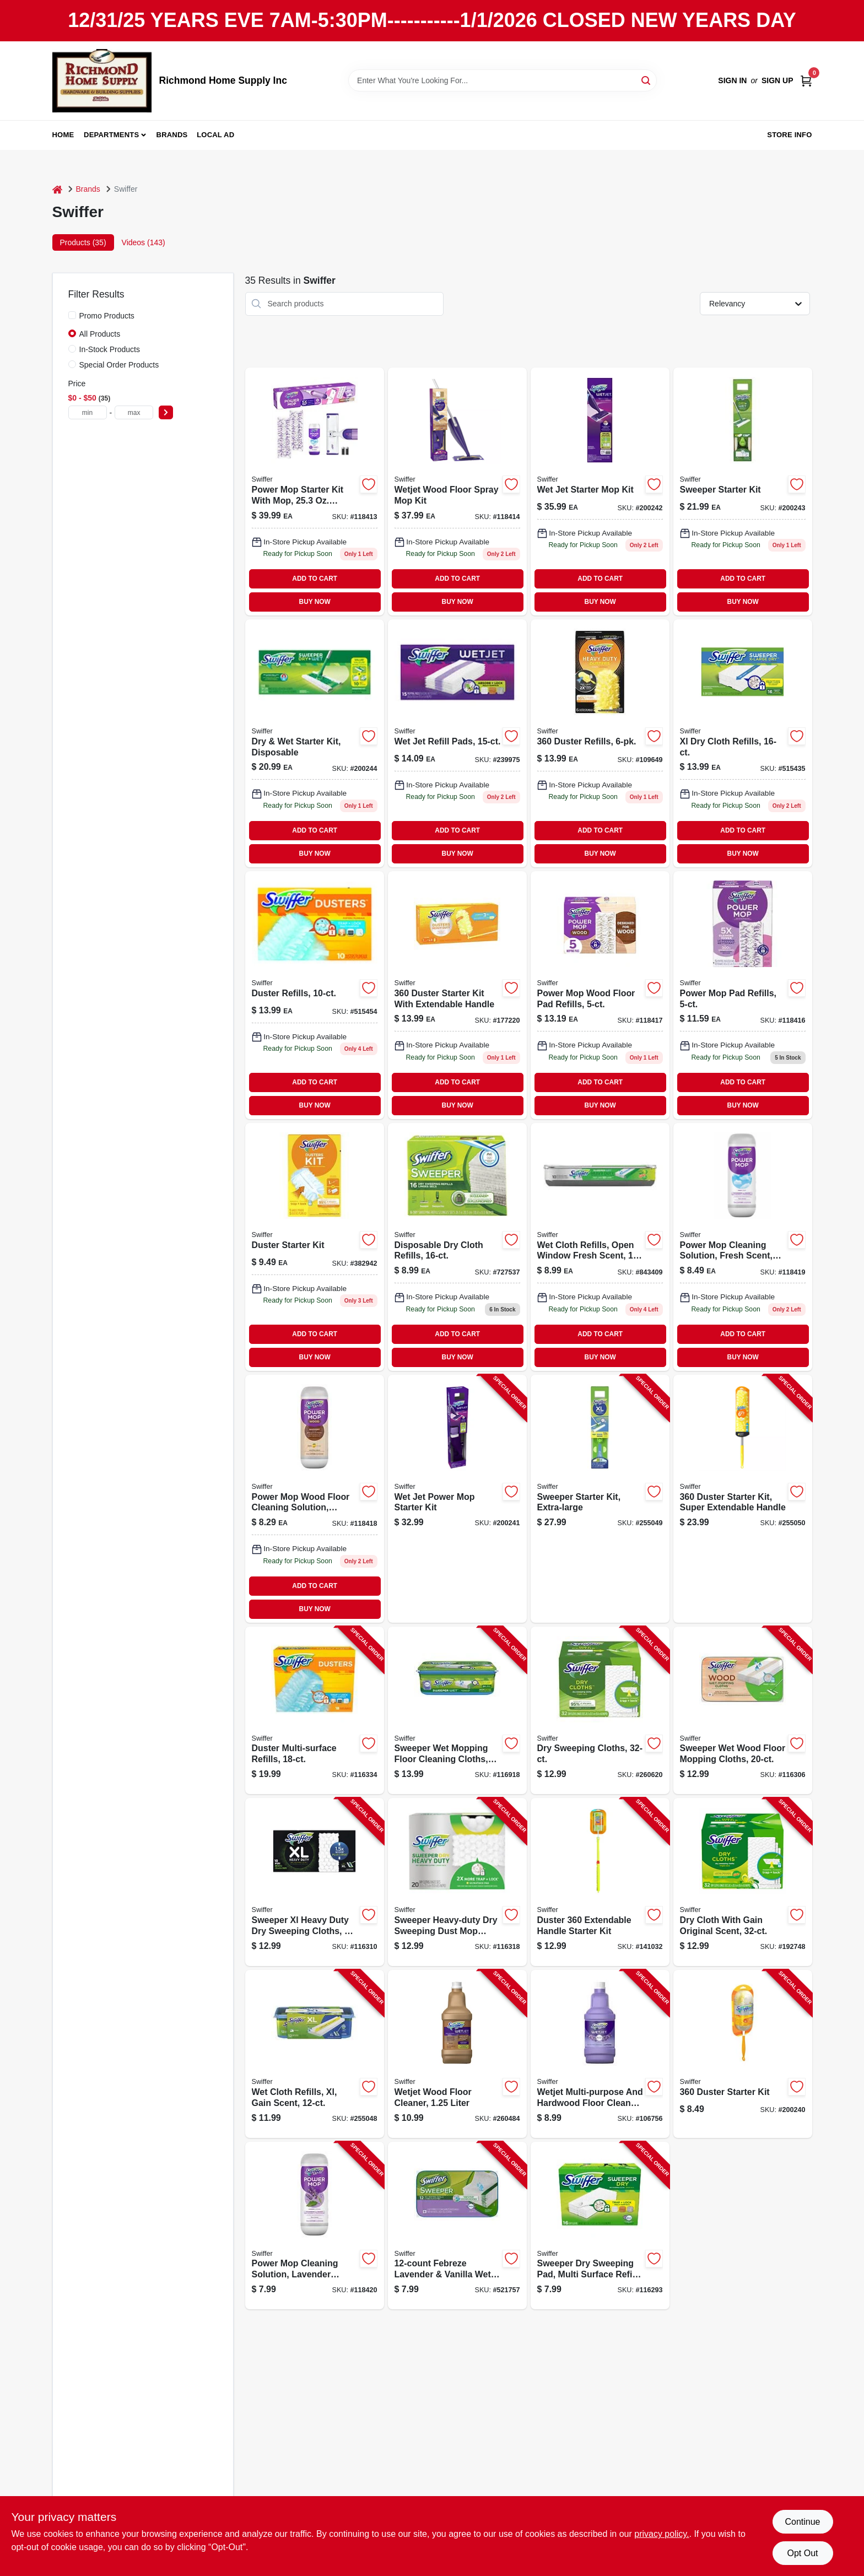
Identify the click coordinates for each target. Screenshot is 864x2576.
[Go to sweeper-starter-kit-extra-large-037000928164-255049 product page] (600, 1499)
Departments (111, 135)
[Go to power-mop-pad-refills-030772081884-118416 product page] (742, 995)
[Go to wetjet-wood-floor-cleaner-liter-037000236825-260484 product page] (457, 2054)
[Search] (647, 80)
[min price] (87, 412)
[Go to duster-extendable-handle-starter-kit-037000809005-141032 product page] (600, 1882)
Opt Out (802, 2553)
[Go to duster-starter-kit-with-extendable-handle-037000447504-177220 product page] (457, 995)
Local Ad (215, 135)
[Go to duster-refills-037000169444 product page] (600, 743)
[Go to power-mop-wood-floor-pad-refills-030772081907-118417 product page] (600, 995)
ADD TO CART (314, 578)
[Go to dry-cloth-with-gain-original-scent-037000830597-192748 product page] (742, 1882)
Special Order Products (119, 365)
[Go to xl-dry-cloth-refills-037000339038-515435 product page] (742, 743)
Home (63, 135)
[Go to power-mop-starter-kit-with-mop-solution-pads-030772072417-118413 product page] (314, 491)
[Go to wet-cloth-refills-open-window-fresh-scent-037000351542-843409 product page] (600, 1247)
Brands (172, 135)
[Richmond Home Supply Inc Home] (102, 80)
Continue (802, 2521)
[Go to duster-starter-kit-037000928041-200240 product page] (742, 2054)
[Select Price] (166, 412)
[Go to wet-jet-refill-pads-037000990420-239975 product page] (457, 743)
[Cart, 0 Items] (806, 81)
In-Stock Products (110, 349)
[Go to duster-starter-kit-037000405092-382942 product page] (314, 1247)
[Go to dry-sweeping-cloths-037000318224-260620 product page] (600, 1711)
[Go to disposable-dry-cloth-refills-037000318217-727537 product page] (457, 1247)
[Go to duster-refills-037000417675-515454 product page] (314, 995)
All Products (100, 334)
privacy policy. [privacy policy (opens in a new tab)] (661, 2534)
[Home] (57, 189)
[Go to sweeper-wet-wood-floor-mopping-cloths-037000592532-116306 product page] (742, 1711)
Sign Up (777, 80)
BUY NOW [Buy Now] (315, 602)
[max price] (134, 412)
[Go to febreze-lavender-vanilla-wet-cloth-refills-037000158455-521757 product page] (457, 2226)
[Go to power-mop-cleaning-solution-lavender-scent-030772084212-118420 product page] (314, 2226)
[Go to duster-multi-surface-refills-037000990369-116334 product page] (314, 1711)
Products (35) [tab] (83, 242)
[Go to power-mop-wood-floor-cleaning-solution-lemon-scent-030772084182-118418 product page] (314, 1499)
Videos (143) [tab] (143, 242)
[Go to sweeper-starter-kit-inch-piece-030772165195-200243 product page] (742, 491)
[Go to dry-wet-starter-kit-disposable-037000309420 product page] (314, 743)
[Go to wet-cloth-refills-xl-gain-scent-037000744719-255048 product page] (314, 2054)
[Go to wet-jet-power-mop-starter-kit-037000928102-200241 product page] (457, 1499)
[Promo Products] (72, 315)
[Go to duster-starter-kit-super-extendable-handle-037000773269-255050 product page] (742, 1499)
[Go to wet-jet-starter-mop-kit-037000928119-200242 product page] (600, 491)
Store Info (789, 135)
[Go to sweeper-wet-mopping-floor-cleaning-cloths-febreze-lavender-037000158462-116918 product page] (457, 1711)
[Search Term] (502, 80)
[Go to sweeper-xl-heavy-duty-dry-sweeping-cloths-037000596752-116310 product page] (314, 1882)
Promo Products (106, 315)
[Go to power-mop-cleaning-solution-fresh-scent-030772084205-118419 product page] (742, 1247)
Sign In (732, 80)
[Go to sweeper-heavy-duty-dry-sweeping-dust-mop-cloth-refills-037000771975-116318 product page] (457, 1882)
